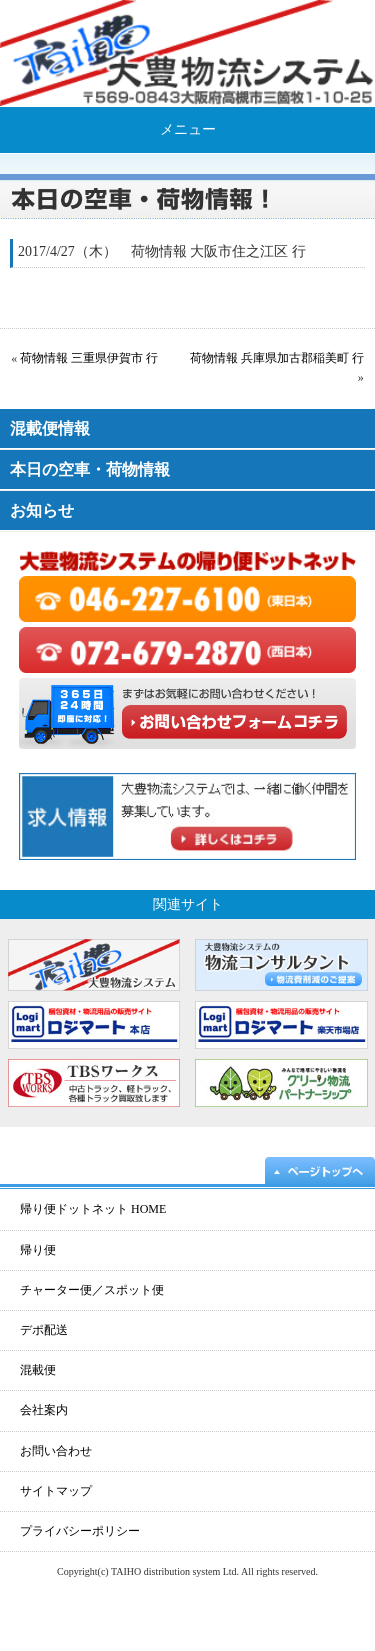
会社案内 (44, 1410)
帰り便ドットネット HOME (93, 1209)
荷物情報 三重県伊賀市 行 (89, 358)
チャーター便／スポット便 (92, 1290)
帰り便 (38, 1250)
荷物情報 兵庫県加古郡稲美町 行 (277, 358)
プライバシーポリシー (80, 1531)
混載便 (38, 1370)
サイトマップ (56, 1491)
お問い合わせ (56, 1451)
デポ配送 (44, 1330)
